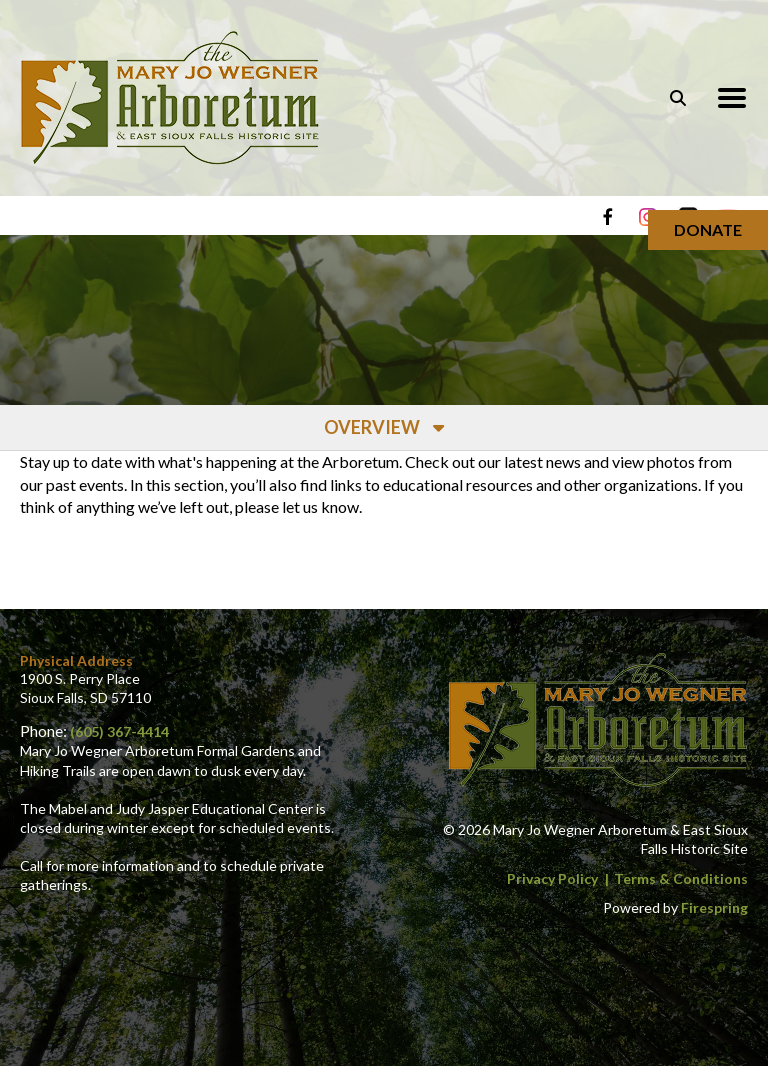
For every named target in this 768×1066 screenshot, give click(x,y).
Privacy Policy (552, 878)
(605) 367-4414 (119, 731)
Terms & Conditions (681, 878)
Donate (708, 229)
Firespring (714, 907)
